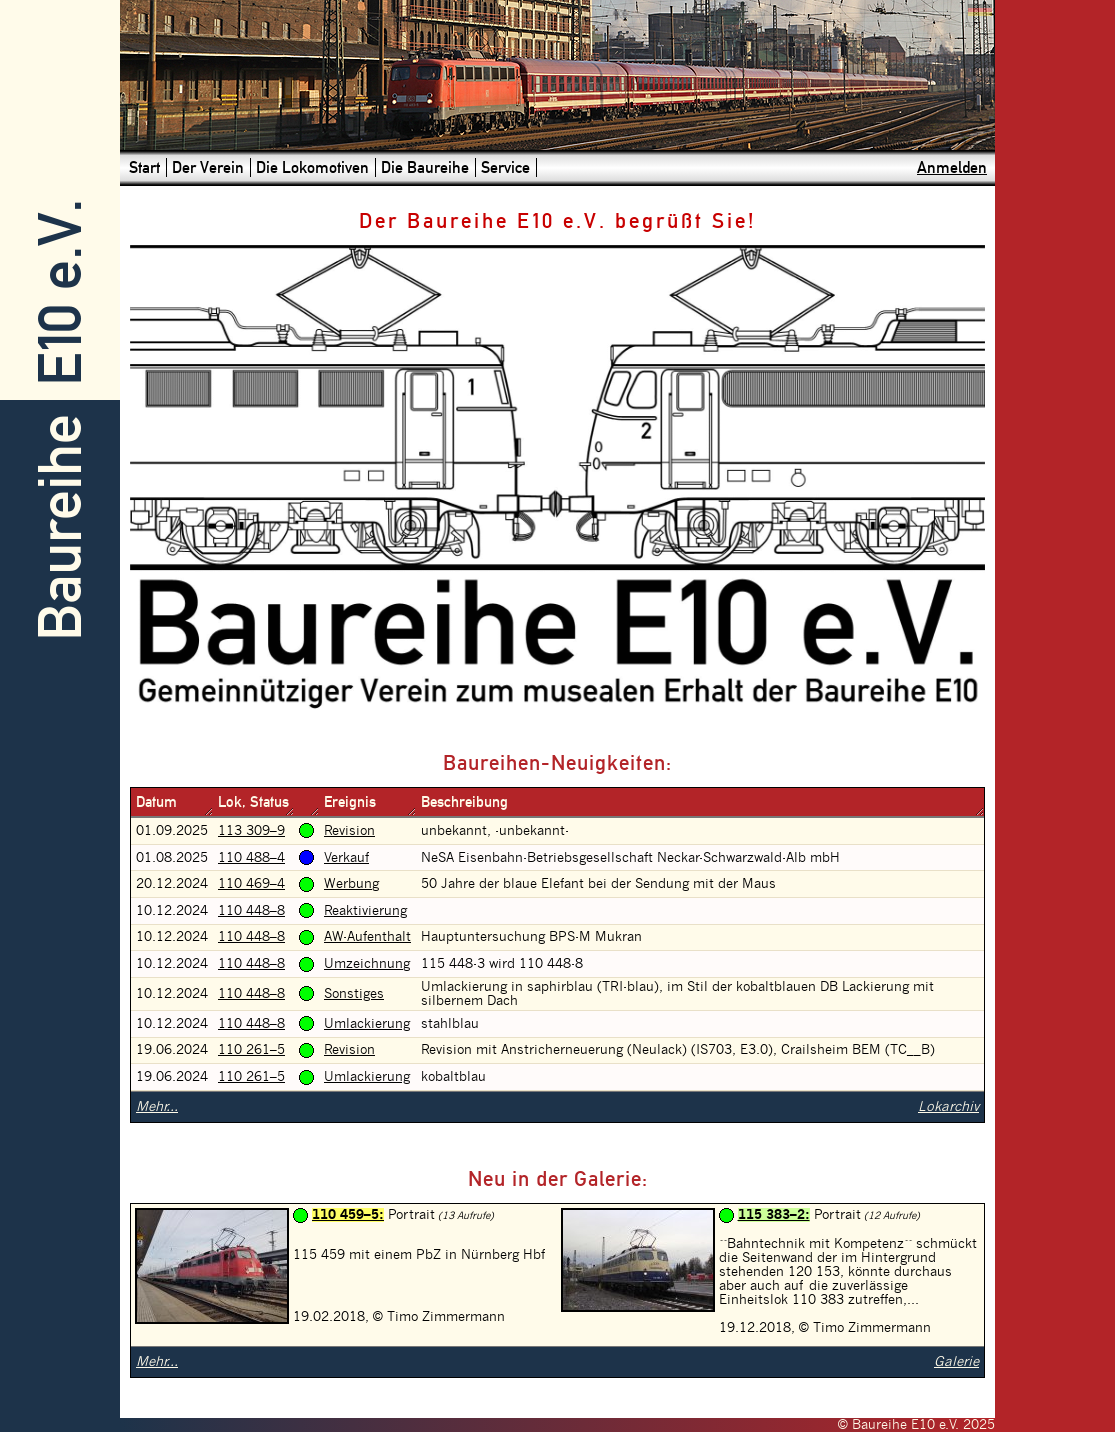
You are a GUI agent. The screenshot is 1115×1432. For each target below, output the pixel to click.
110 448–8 (251, 911)
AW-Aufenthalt (367, 937)
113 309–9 (251, 831)
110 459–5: (348, 1215)
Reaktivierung (365, 911)
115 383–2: (774, 1215)
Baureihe (60, 527)
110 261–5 (251, 1050)
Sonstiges (354, 994)
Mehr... (157, 1107)
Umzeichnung (367, 964)
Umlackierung (367, 1024)
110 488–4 (251, 858)
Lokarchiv (948, 1107)
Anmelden (952, 167)
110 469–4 (251, 884)
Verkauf (346, 858)
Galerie (956, 1362)
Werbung (351, 884)
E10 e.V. (60, 292)
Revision (349, 831)
